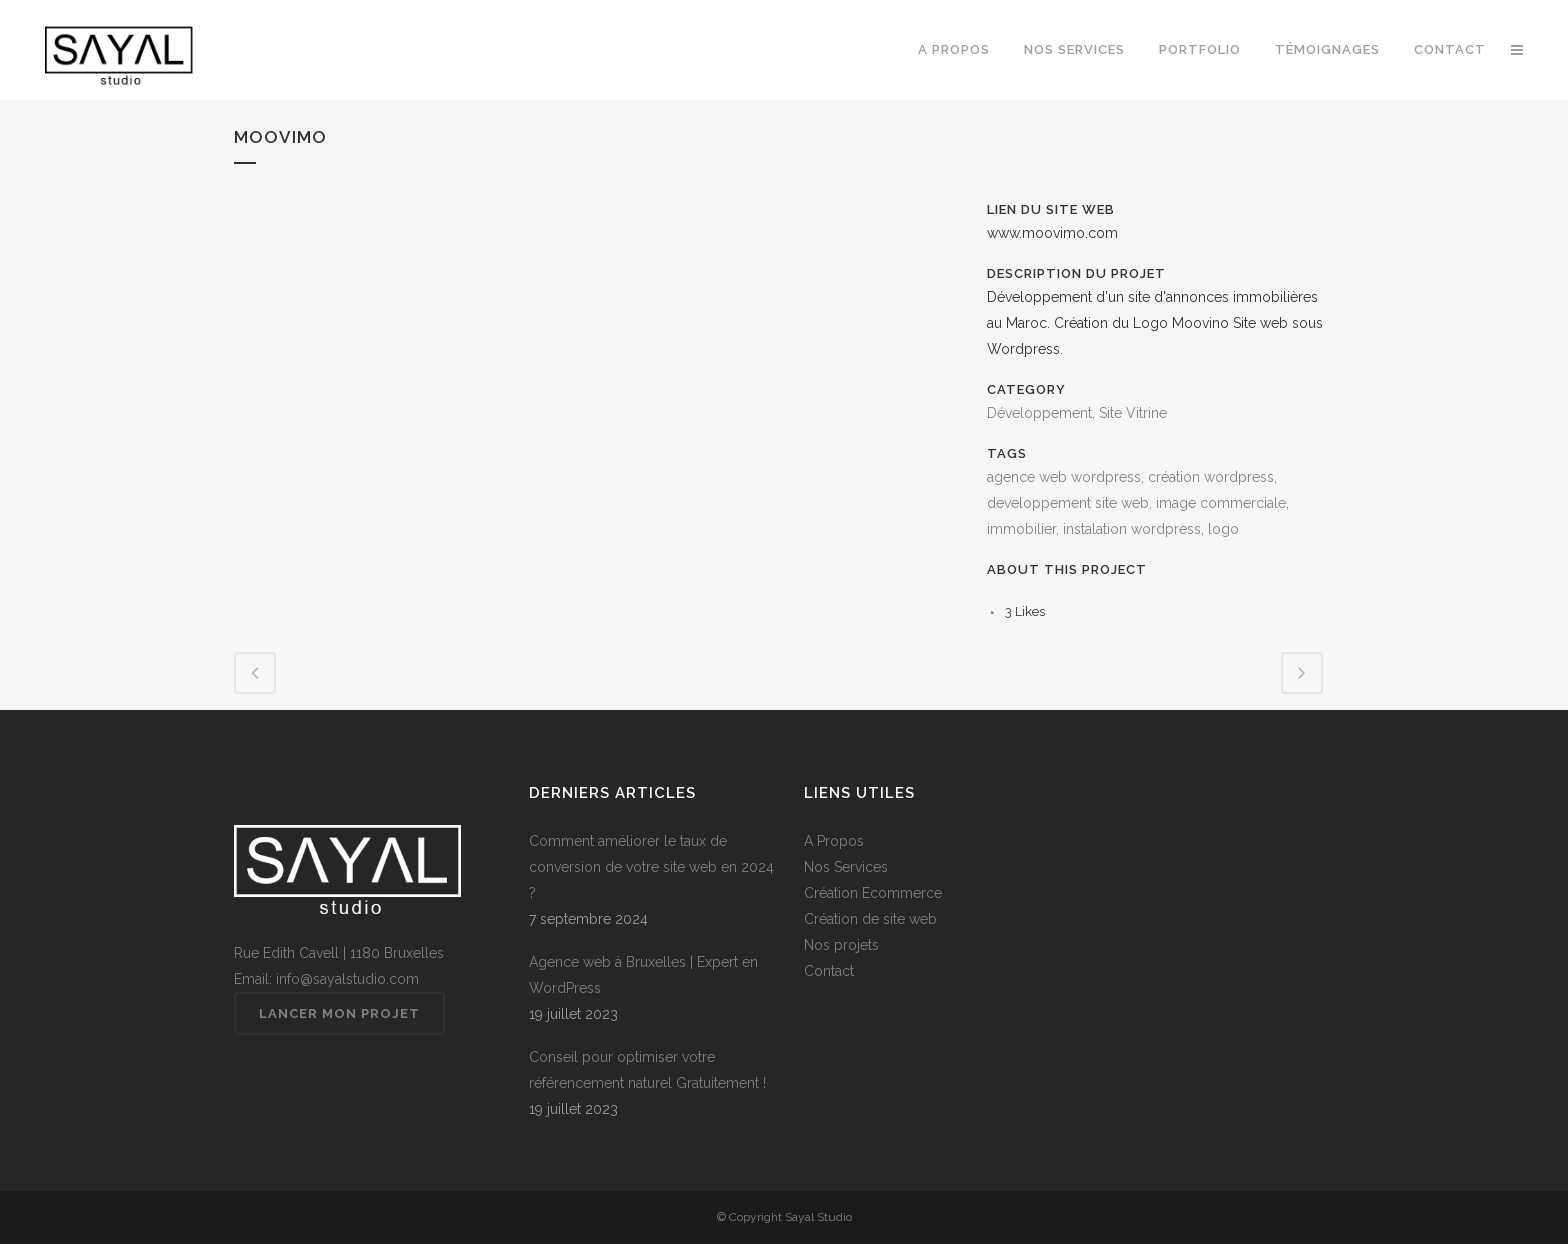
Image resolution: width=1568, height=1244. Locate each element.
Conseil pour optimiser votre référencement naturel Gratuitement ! (647, 1070)
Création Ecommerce (873, 893)
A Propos (834, 841)
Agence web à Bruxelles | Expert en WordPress (643, 975)
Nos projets (841, 945)
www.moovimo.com (1052, 233)
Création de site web (870, 919)
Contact (829, 971)
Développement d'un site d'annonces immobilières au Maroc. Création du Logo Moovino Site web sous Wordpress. (1155, 323)
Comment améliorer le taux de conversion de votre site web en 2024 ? (651, 867)
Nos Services (846, 867)
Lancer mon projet (339, 1013)
